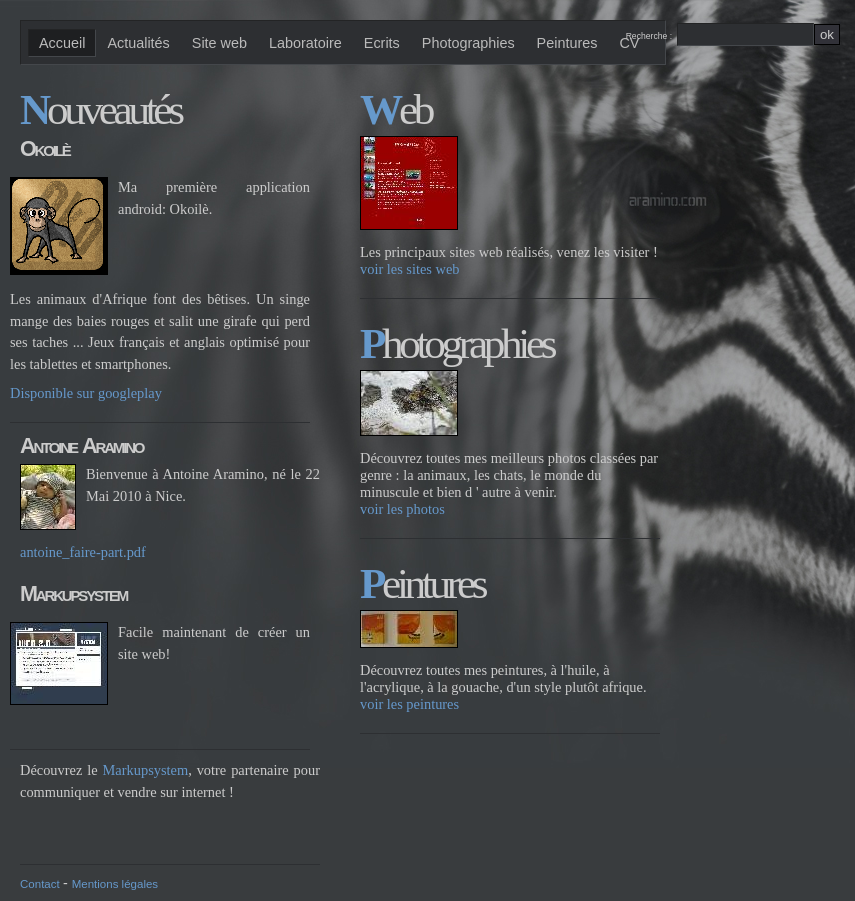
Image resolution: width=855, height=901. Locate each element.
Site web (219, 43)
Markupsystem (146, 770)
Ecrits (382, 43)
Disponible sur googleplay (86, 393)
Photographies (468, 43)
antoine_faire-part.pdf (83, 552)
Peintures (567, 43)
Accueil (62, 43)
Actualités (138, 43)
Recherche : (651, 36)
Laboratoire (305, 43)
